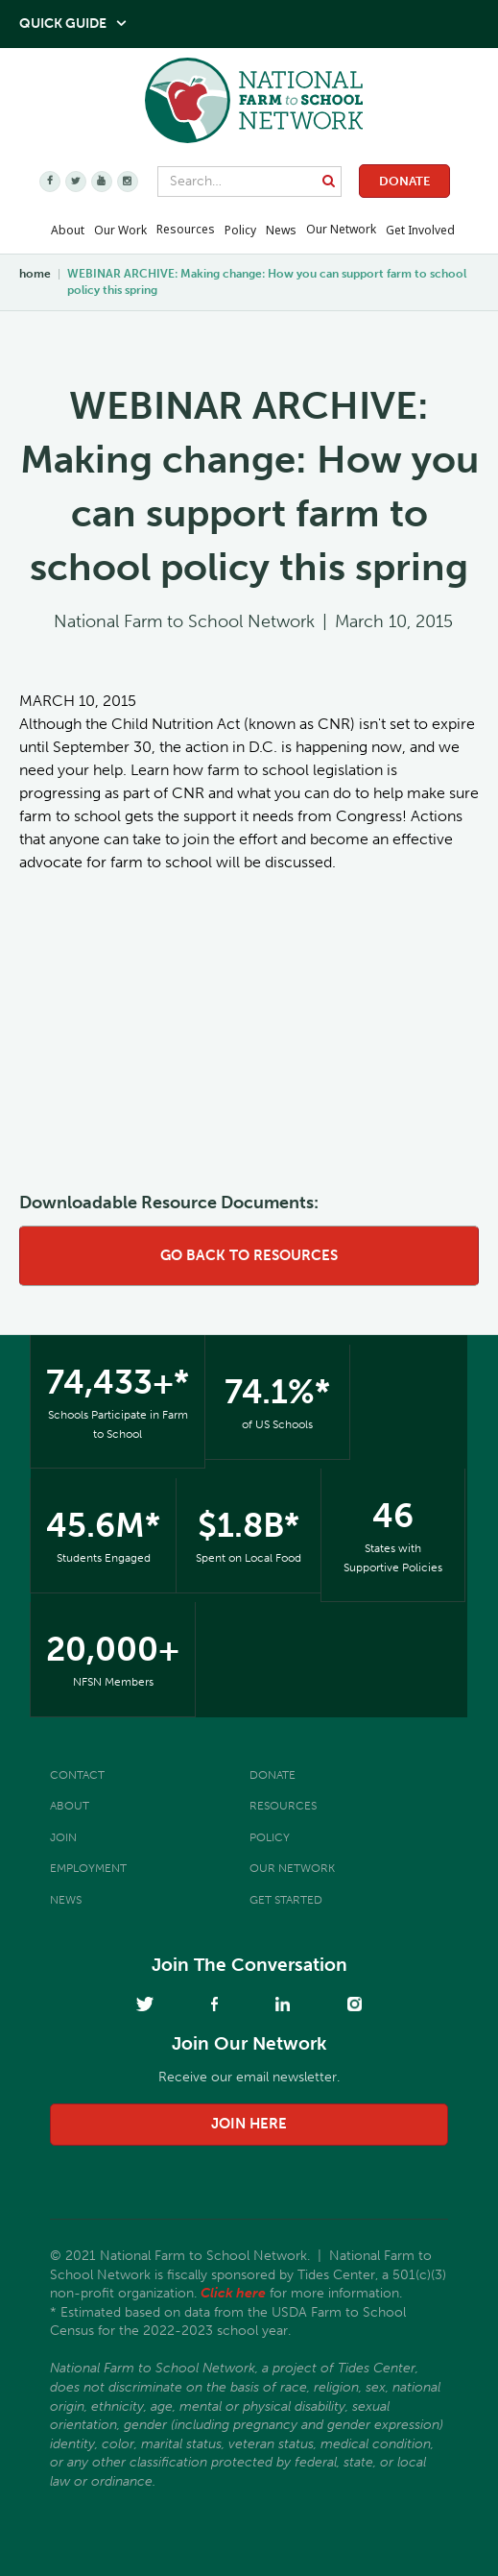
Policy (269, 1837)
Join (63, 1837)
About (69, 1805)
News (66, 1900)
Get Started (285, 1900)
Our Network (341, 229)
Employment (88, 1868)
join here (249, 2123)
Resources (185, 229)
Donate (404, 181)
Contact (77, 1775)
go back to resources (249, 1255)
